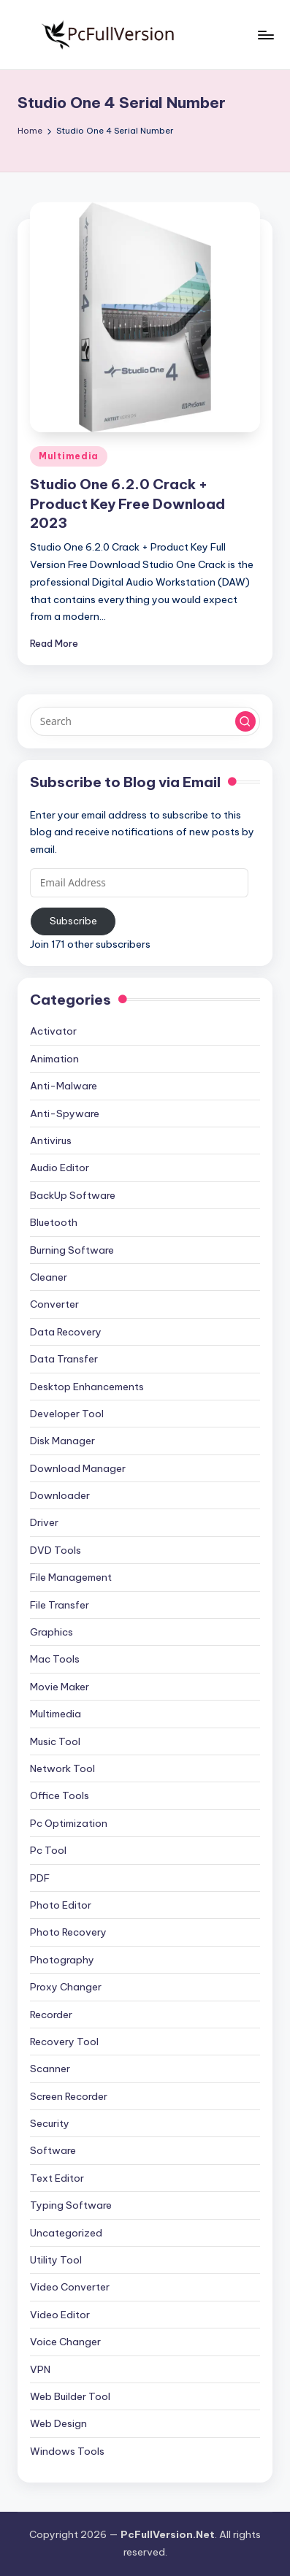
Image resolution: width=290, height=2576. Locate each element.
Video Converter (70, 2286)
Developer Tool (67, 1413)
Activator (53, 1031)
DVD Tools (55, 1550)
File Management (71, 1577)
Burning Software (72, 1250)
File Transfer (59, 1604)
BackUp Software (72, 1195)
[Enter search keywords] (145, 721)
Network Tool (62, 1768)
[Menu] (265, 35)
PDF (40, 1878)
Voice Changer (65, 2341)
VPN (40, 2369)
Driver (44, 1522)
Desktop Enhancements (87, 1386)
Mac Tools (55, 1658)
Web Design (58, 2423)
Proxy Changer (66, 1986)
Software (53, 2150)
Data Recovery (66, 1331)
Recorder (51, 2014)
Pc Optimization (68, 1823)
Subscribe (73, 920)
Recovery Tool (64, 2041)
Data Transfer (64, 1358)
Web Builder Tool (70, 2396)
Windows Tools (67, 2451)
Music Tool (55, 1741)
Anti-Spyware (64, 1113)
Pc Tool (48, 1850)
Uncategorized (66, 2232)
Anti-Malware (63, 1085)
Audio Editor (59, 1167)
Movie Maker (59, 1686)
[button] (245, 721)
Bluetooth (53, 1222)
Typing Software (71, 2205)
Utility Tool (56, 2259)
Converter (54, 1304)
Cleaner (48, 1277)
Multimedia (69, 456)
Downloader (60, 1495)
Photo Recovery (68, 1932)
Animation (54, 1058)
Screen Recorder (68, 2096)
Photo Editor (60, 1905)
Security (49, 2123)
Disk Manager (62, 1440)
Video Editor (60, 2314)
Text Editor (57, 2178)
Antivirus (51, 1140)
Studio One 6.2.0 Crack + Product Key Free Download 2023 (127, 503)
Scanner (50, 2068)
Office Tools (59, 1795)
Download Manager (78, 1468)
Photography (62, 1959)
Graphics (51, 1631)
